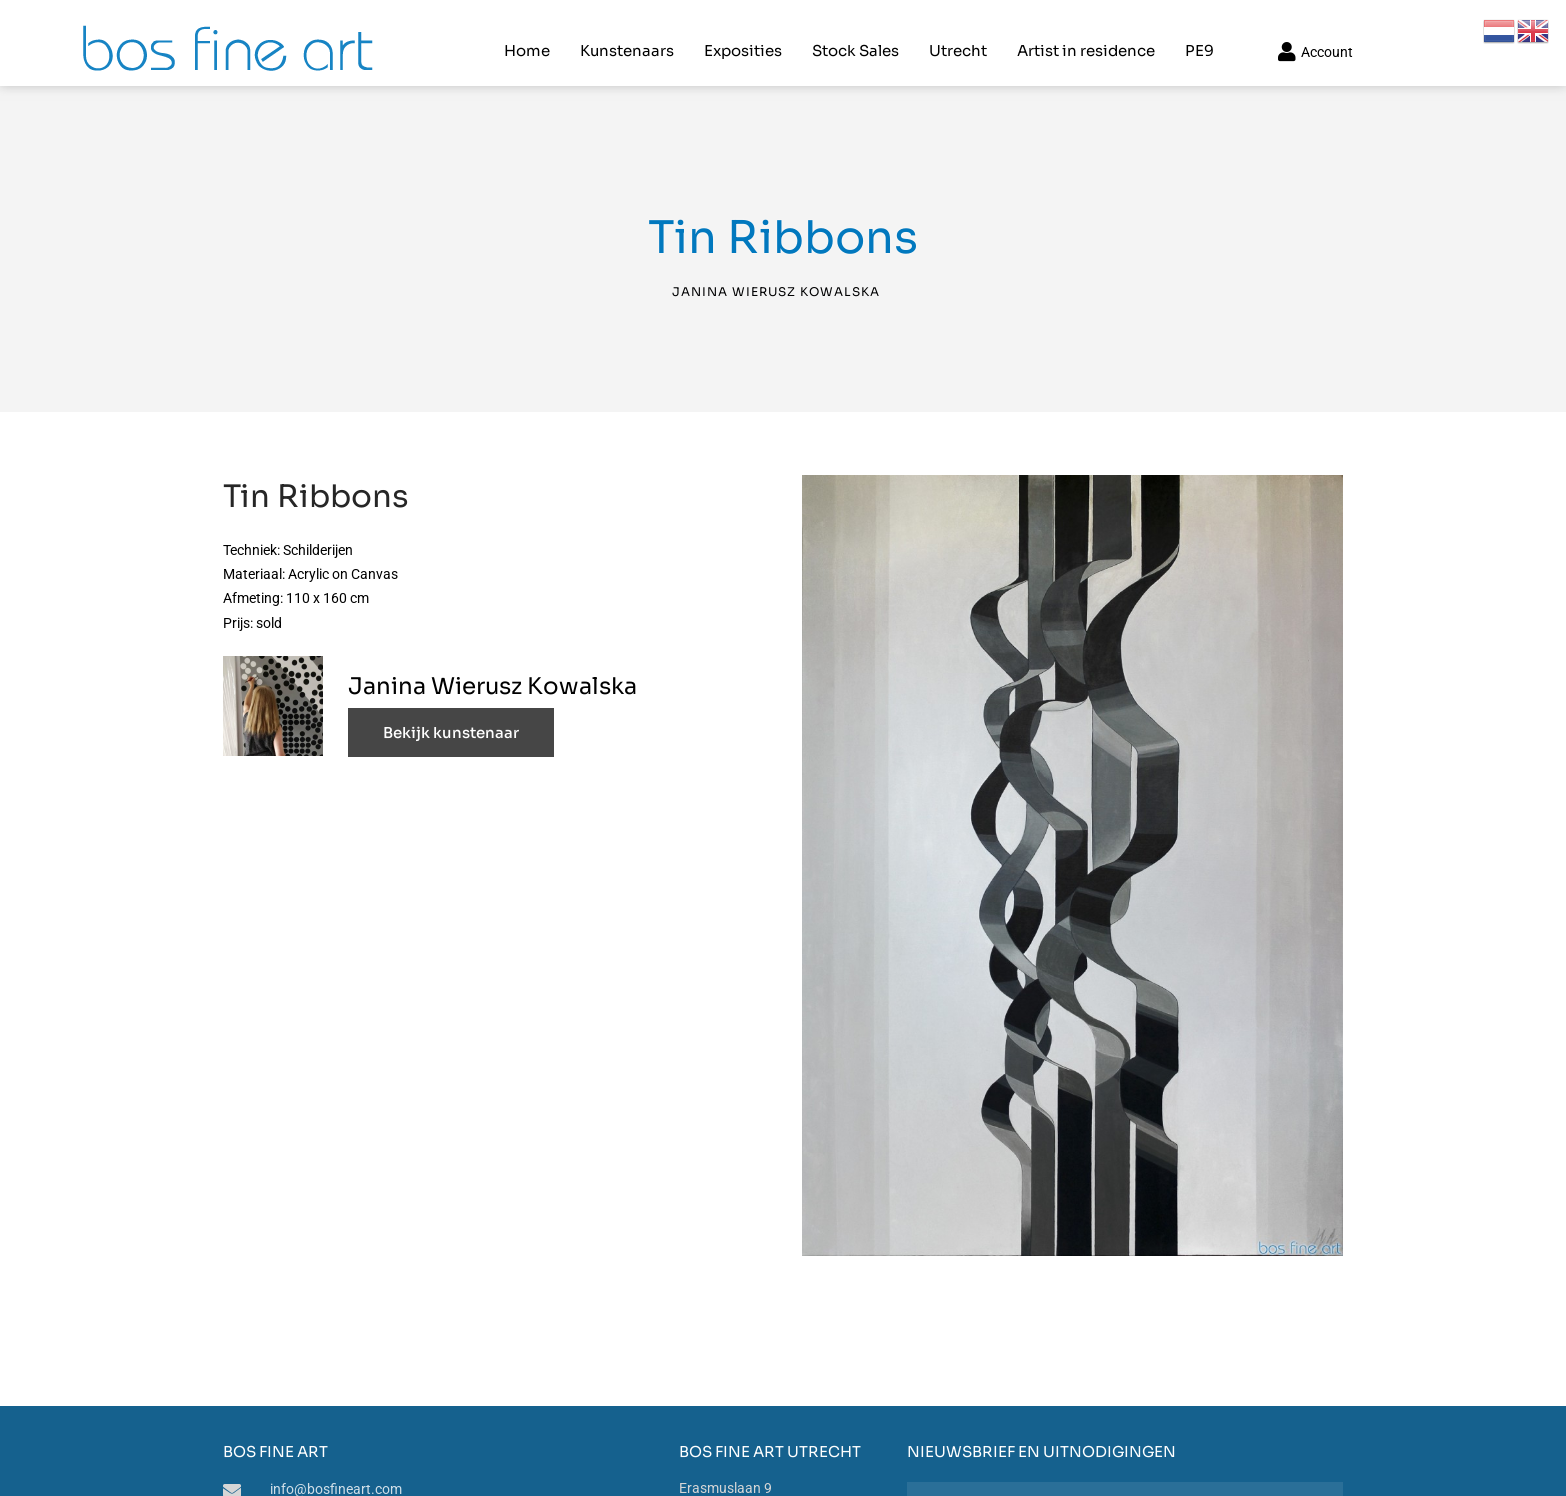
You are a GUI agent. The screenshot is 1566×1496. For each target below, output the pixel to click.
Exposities (741, 35)
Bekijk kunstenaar (451, 707)
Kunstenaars (625, 35)
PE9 (1197, 35)
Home (525, 35)
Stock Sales (853, 35)
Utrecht (956, 35)
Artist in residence (1084, 35)
